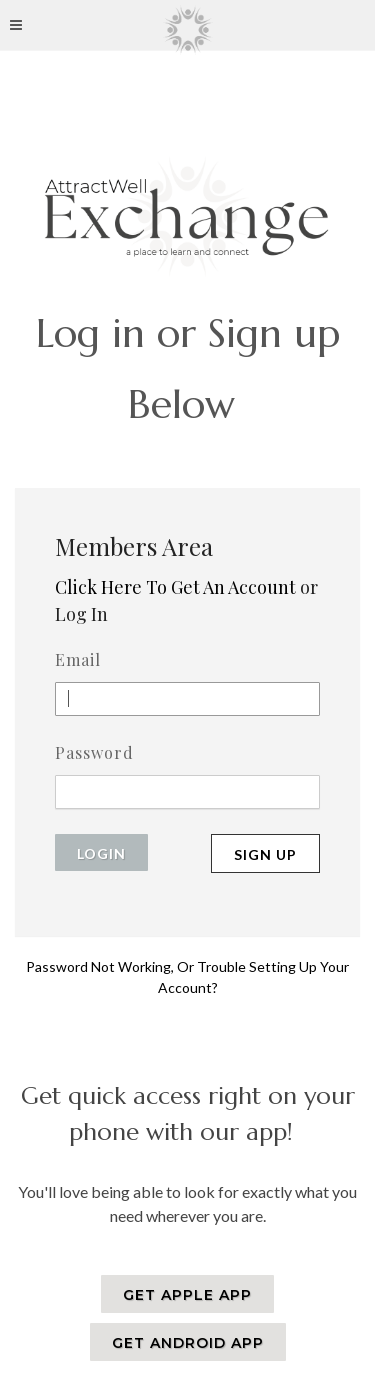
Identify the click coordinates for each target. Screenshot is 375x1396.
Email (78, 659)
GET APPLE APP (187, 1295)
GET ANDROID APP (188, 1343)
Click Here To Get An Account (175, 587)
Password (94, 752)
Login (101, 853)
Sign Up (265, 854)
